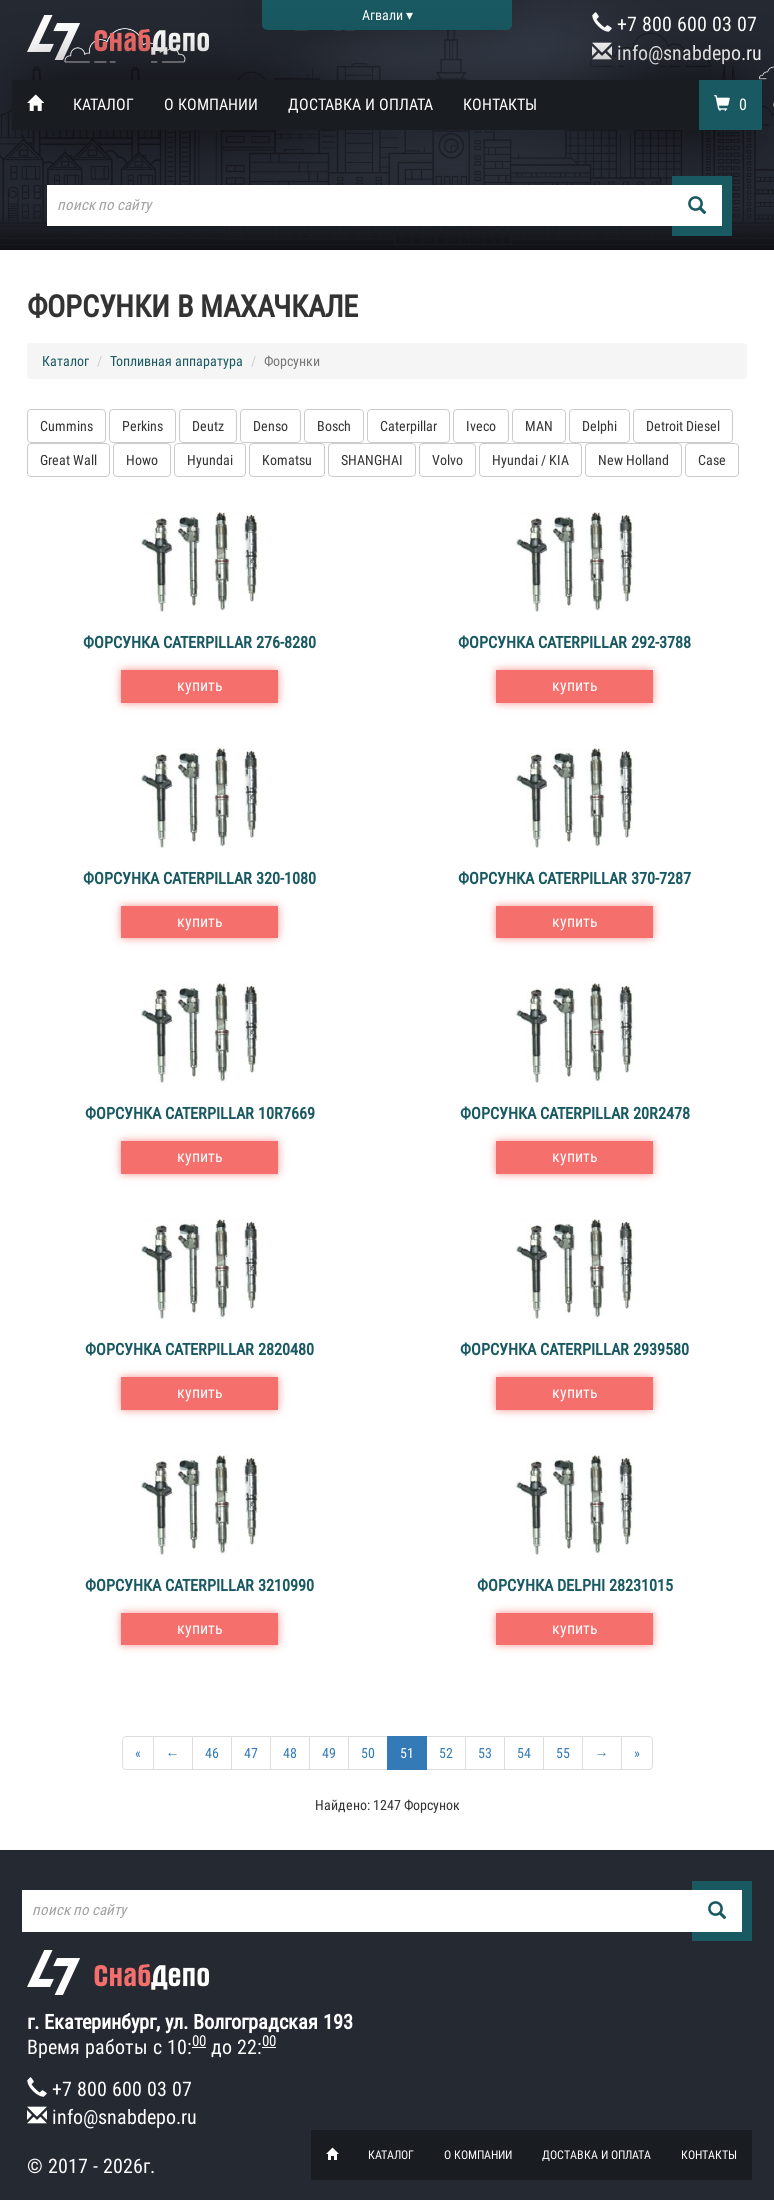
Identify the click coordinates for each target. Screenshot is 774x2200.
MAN (539, 426)
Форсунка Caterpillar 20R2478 (575, 1113)
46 (212, 1753)
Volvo (447, 460)
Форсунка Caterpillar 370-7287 (574, 878)
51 (407, 1753)
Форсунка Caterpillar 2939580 (574, 1349)
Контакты (500, 104)
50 (368, 1753)
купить (200, 685)
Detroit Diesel (683, 426)
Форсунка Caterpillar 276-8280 (199, 642)
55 (563, 1753)
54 (524, 1753)
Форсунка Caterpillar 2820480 (199, 1349)
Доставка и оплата (360, 104)
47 (251, 1753)
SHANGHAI (372, 460)
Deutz (208, 426)
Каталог (103, 104)
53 (485, 1753)
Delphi (599, 426)
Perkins (142, 426)
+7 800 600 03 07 (674, 24)
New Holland (633, 460)
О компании (211, 104)
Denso (270, 426)
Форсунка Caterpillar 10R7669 (200, 1113)
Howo (142, 460)
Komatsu (287, 460)
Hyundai (210, 460)
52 (446, 1753)
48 (290, 1753)
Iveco (481, 426)
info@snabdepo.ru (677, 53)
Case (712, 460)
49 (329, 1753)
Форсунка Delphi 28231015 (575, 1585)
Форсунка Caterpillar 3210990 (199, 1585)
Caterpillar (408, 426)
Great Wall (68, 460)
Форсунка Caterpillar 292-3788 (574, 642)
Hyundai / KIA (530, 460)
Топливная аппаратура (176, 361)
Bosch (334, 426)
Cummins (66, 426)
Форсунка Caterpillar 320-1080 (199, 878)
